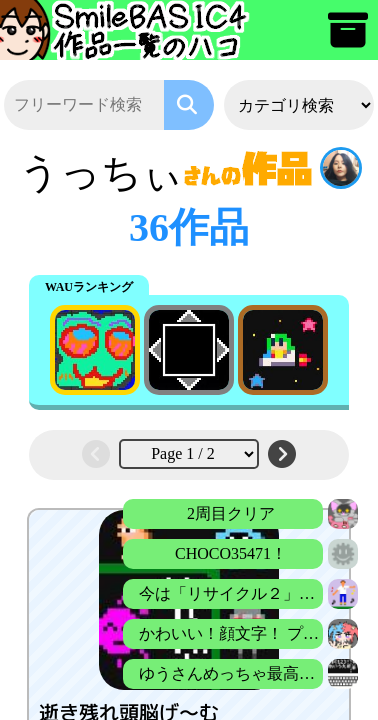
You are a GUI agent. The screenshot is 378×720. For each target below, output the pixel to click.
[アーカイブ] (348, 39)
